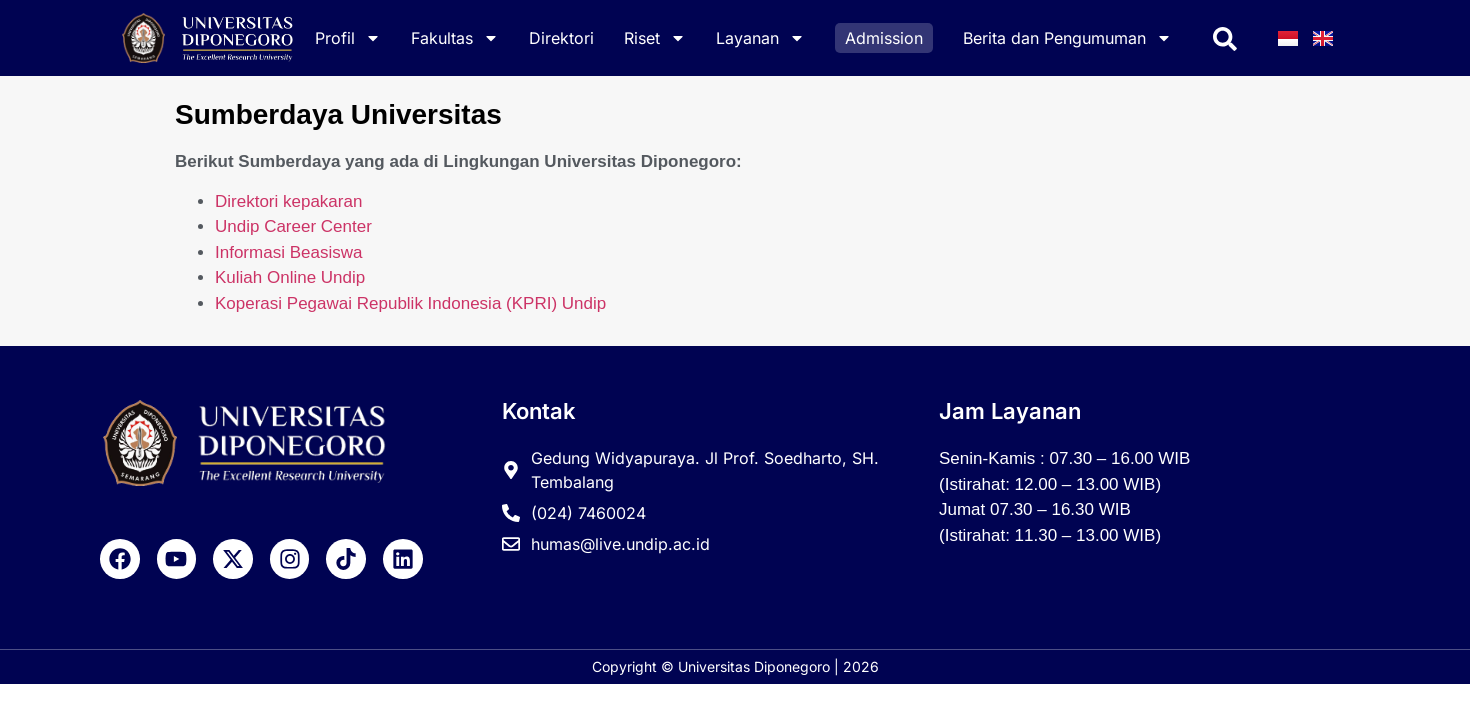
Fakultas (455, 38)
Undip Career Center (293, 226)
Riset (655, 38)
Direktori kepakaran (288, 201)
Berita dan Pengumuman (1067, 38)
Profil (348, 38)
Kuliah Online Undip (290, 277)
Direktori (561, 38)
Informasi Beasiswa (288, 252)
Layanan (760, 38)
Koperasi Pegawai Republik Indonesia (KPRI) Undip (410, 303)
